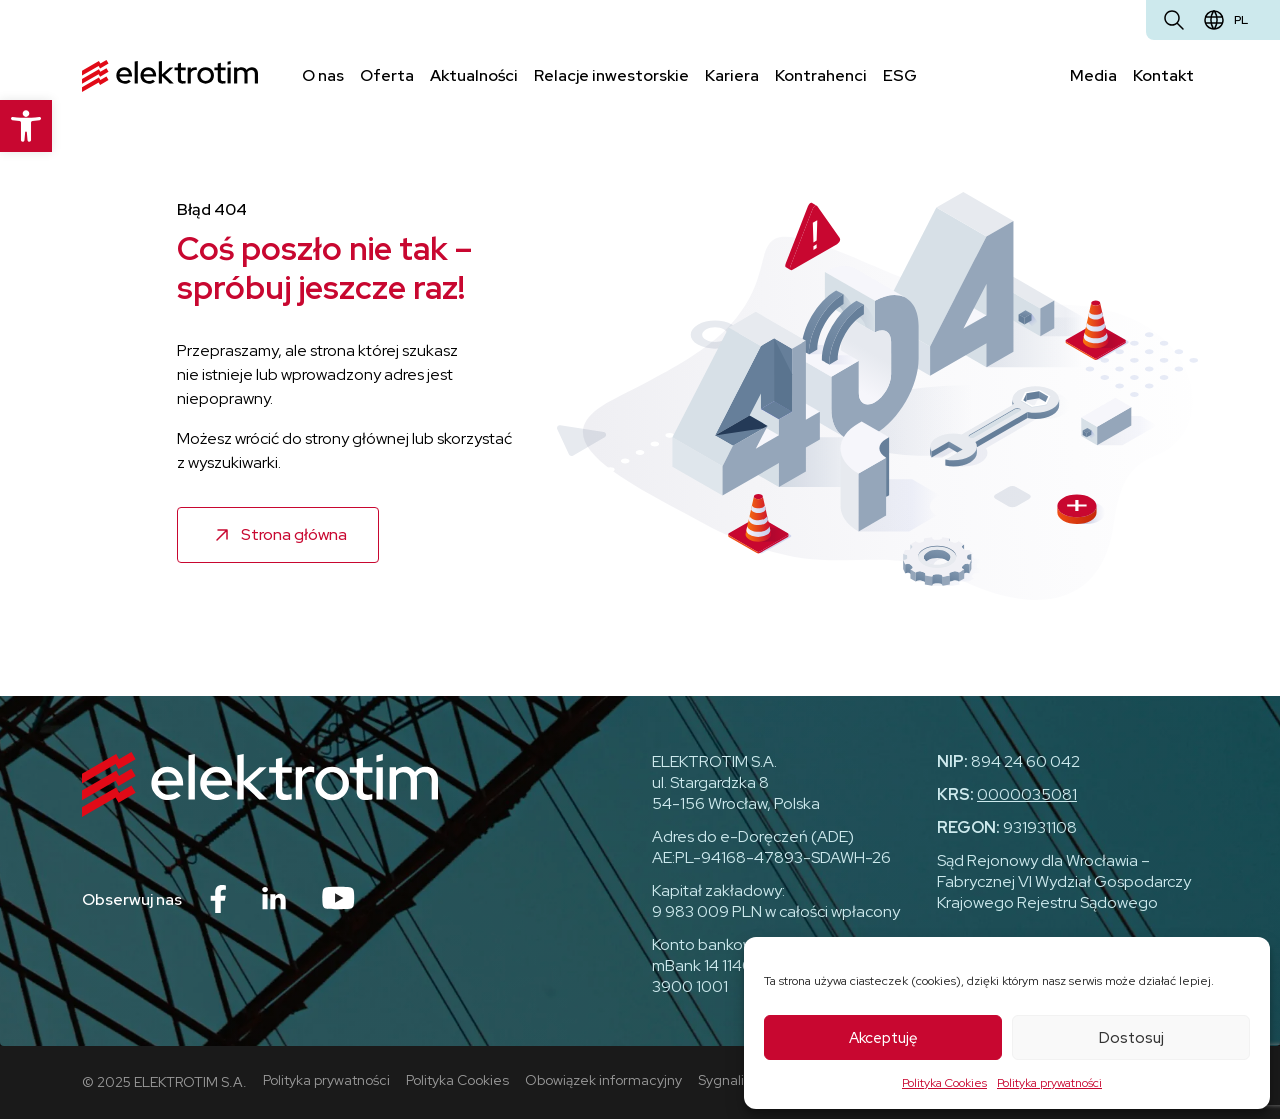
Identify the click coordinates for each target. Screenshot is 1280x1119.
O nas (323, 75)
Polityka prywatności (1049, 1083)
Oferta (387, 75)
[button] (26, 126)
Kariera (732, 75)
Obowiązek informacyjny (603, 1080)
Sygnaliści (729, 1080)
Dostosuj (1131, 1038)
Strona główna (294, 534)
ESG (900, 75)
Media (1093, 75)
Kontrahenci (821, 75)
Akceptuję (883, 1038)
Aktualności (474, 75)
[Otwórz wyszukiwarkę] (1174, 20)
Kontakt (1163, 75)
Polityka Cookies (944, 1083)
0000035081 (1027, 794)
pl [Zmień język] (1241, 20)
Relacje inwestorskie (611, 75)
